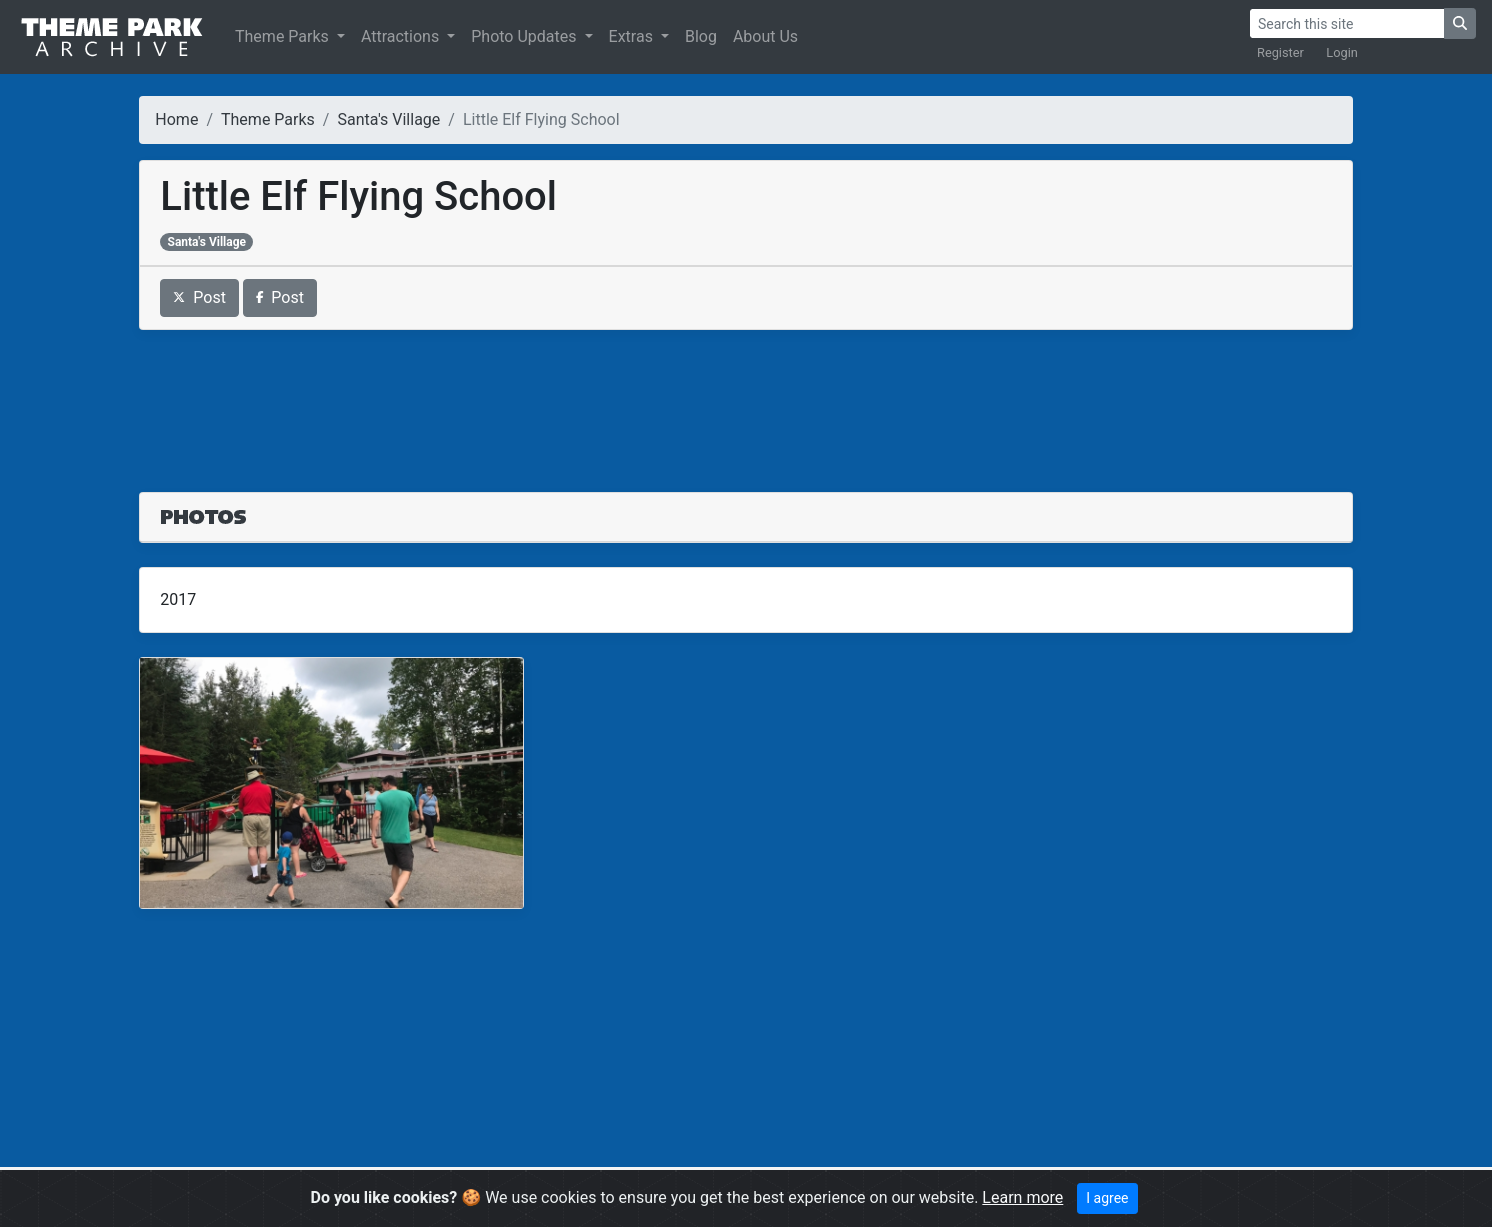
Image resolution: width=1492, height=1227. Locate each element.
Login (1342, 52)
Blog (701, 36)
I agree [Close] (1107, 1198)
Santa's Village (388, 119)
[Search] (1347, 23)
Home (176, 119)
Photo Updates (525, 36)
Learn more (1022, 1197)
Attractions (402, 36)
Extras (633, 36)
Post (199, 297)
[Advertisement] (746, 399)
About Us (765, 36)
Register (1280, 52)
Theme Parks (284, 36)
